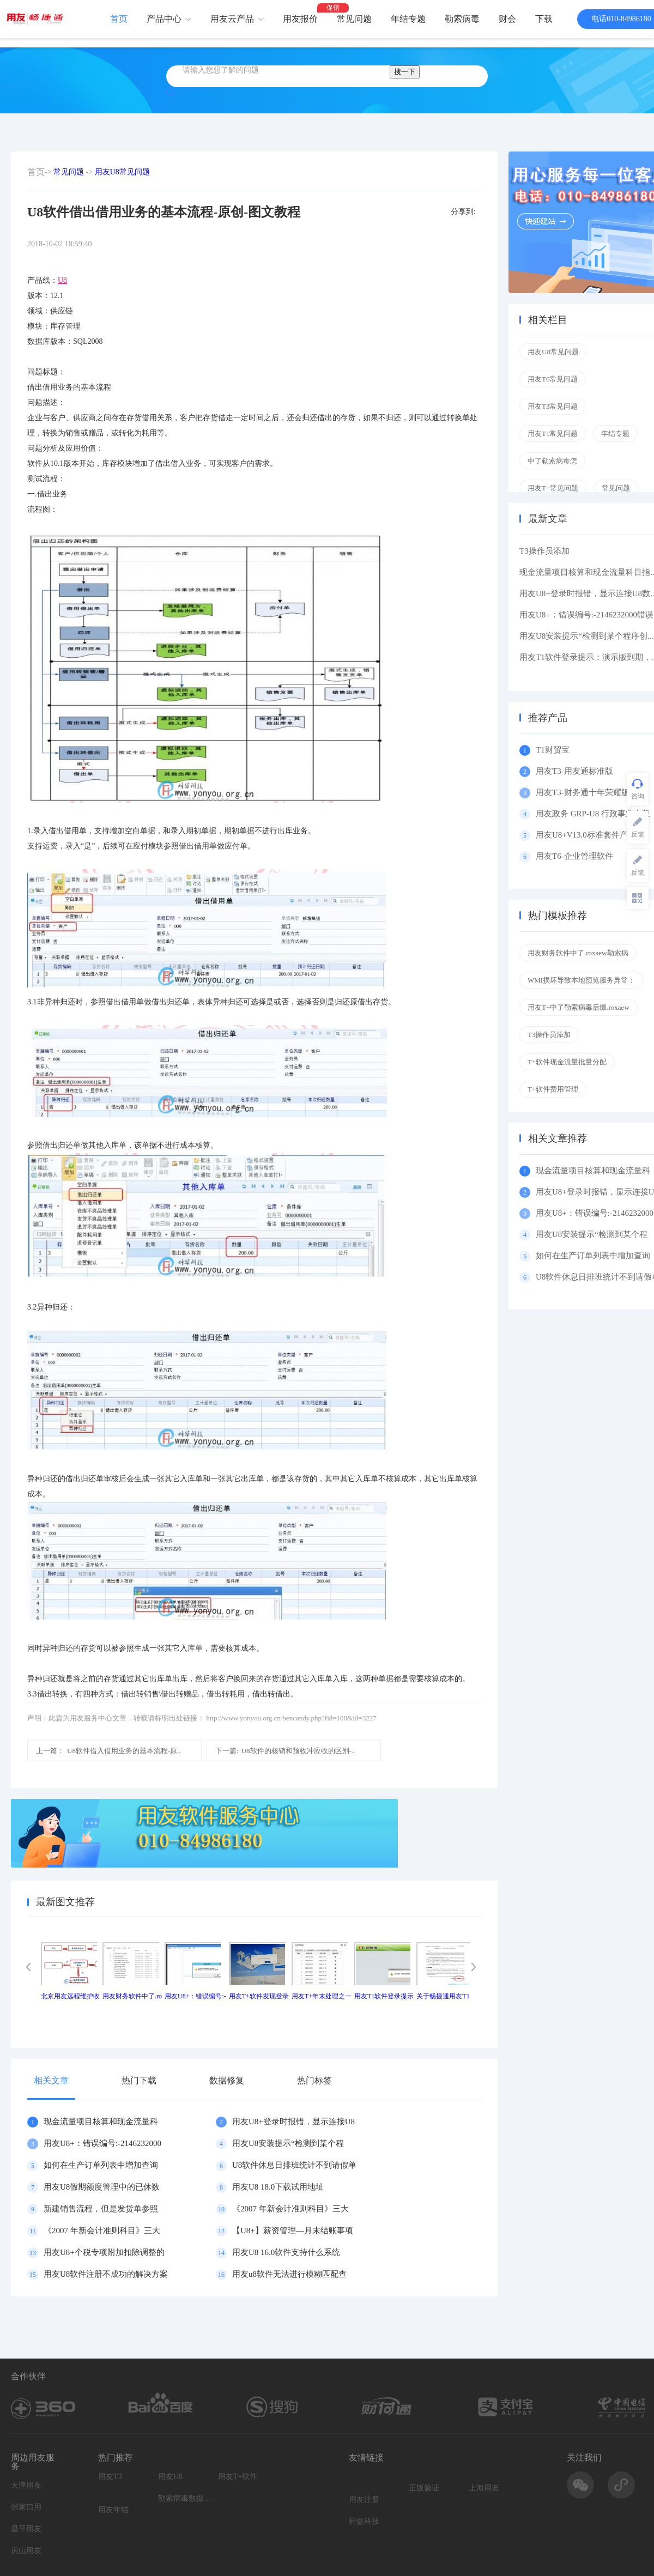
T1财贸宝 (553, 749)
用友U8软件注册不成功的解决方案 (106, 2274)
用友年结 (113, 2510)
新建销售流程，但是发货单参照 (101, 2208)
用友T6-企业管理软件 (574, 856)
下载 (544, 18)
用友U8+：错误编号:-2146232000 (102, 2143)
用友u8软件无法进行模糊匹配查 (289, 2274)
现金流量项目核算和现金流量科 (101, 2121)
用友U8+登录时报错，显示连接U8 (293, 2121)
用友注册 (364, 2499)
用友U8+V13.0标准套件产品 (586, 835)
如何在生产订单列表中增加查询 (101, 2165)
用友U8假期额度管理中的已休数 (102, 2187)
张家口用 (26, 2507)
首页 (119, 18)
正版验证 (424, 2488)
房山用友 (26, 2551)
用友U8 (170, 2476)
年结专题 (408, 18)
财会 (507, 18)
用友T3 (110, 2476)
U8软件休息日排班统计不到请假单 (294, 2165)
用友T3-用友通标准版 (574, 771)
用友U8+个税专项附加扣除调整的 (104, 2252)
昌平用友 (26, 2529)
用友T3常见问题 (553, 406)
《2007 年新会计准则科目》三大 (290, 2208)
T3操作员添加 (544, 551)
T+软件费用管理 (553, 1089)
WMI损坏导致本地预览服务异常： (581, 980)
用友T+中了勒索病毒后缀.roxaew (578, 1007)
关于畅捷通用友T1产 (446, 1996)
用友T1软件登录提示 (384, 1996)
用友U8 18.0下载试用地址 (278, 2187)
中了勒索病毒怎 (552, 461)
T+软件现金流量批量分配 (567, 1062)
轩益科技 (364, 2521)
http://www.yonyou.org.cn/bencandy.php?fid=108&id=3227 (291, 1718)
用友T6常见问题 (553, 379)
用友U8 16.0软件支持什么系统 (286, 2252)
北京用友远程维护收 (70, 1996)
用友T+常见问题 (553, 488)
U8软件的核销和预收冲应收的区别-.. (285, 1751)
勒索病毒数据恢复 (185, 2498)
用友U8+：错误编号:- (195, 1996)
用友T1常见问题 (553, 433)
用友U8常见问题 (122, 172)
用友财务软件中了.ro (132, 1996)
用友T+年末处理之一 (322, 1996)
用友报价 (300, 18)
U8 (62, 280)
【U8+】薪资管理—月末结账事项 (292, 2230)
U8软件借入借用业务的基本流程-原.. (108, 1751)
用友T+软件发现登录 (259, 1996)
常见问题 (354, 18)
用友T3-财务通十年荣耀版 (584, 792)
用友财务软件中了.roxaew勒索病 (578, 953)
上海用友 (484, 2488)
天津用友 (26, 2485)
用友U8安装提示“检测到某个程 (288, 2143)
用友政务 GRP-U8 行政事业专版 (593, 813)
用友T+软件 (237, 2476)
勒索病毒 (462, 18)
